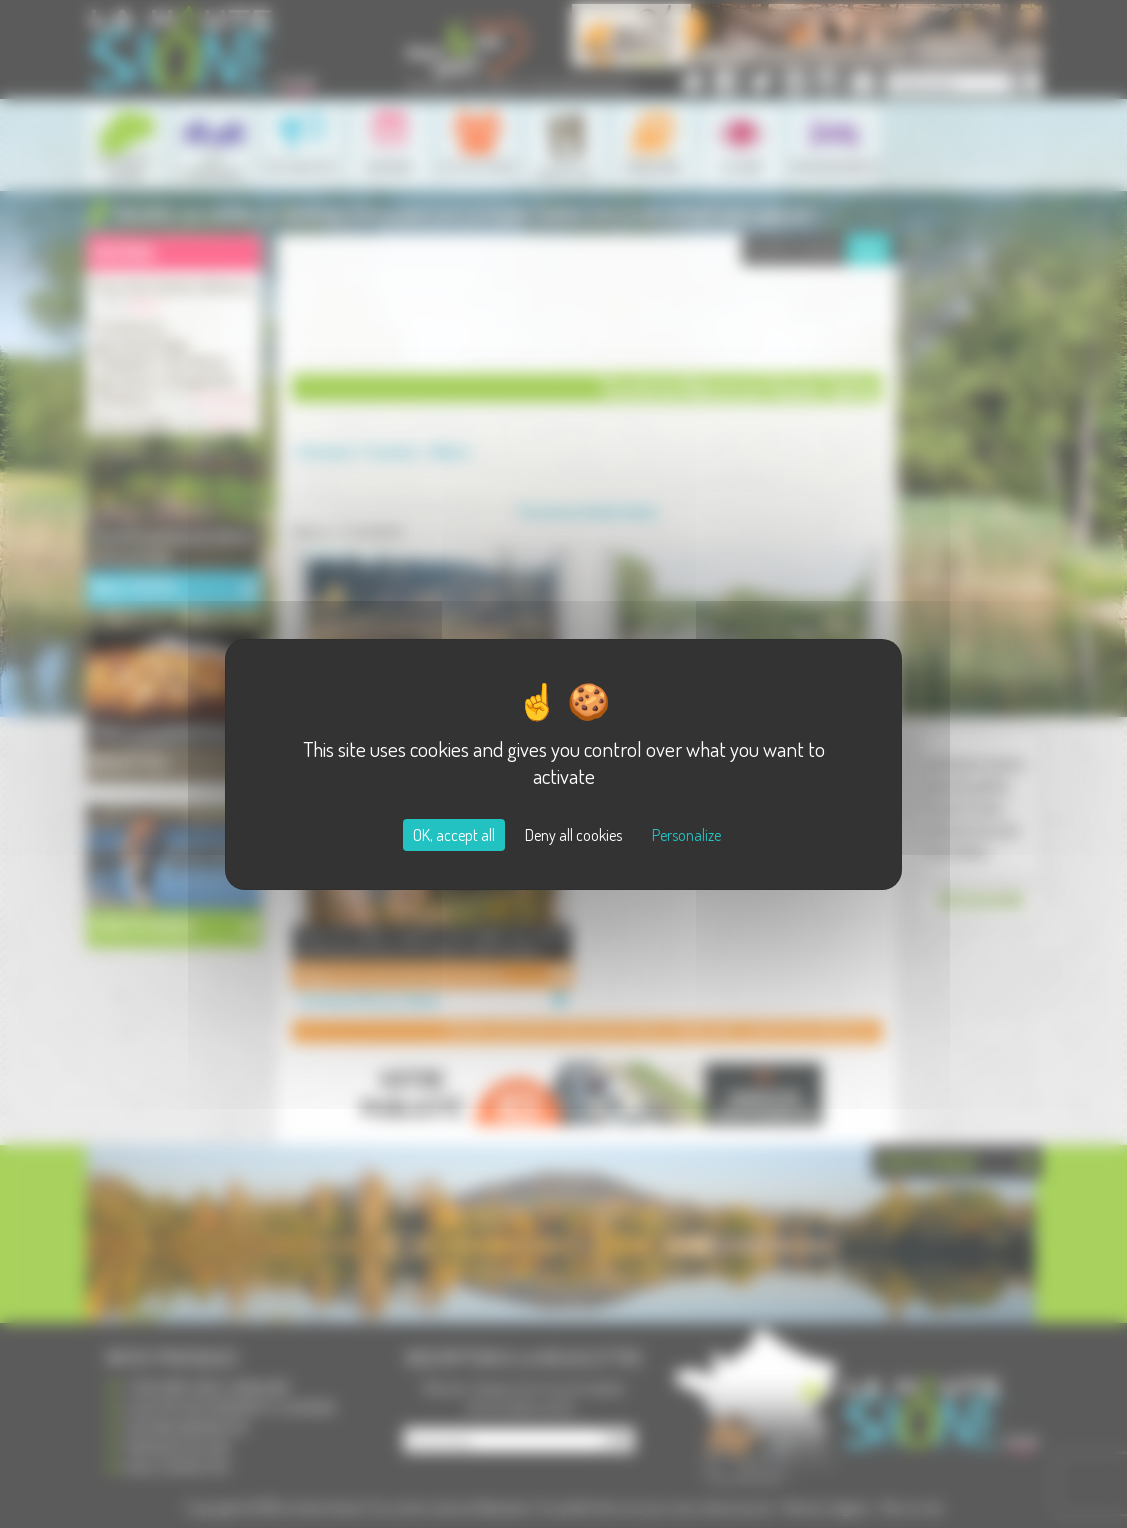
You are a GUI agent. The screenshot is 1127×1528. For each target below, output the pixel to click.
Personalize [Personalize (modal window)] (686, 835)
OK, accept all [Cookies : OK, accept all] (454, 835)
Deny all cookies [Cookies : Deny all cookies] (573, 835)
